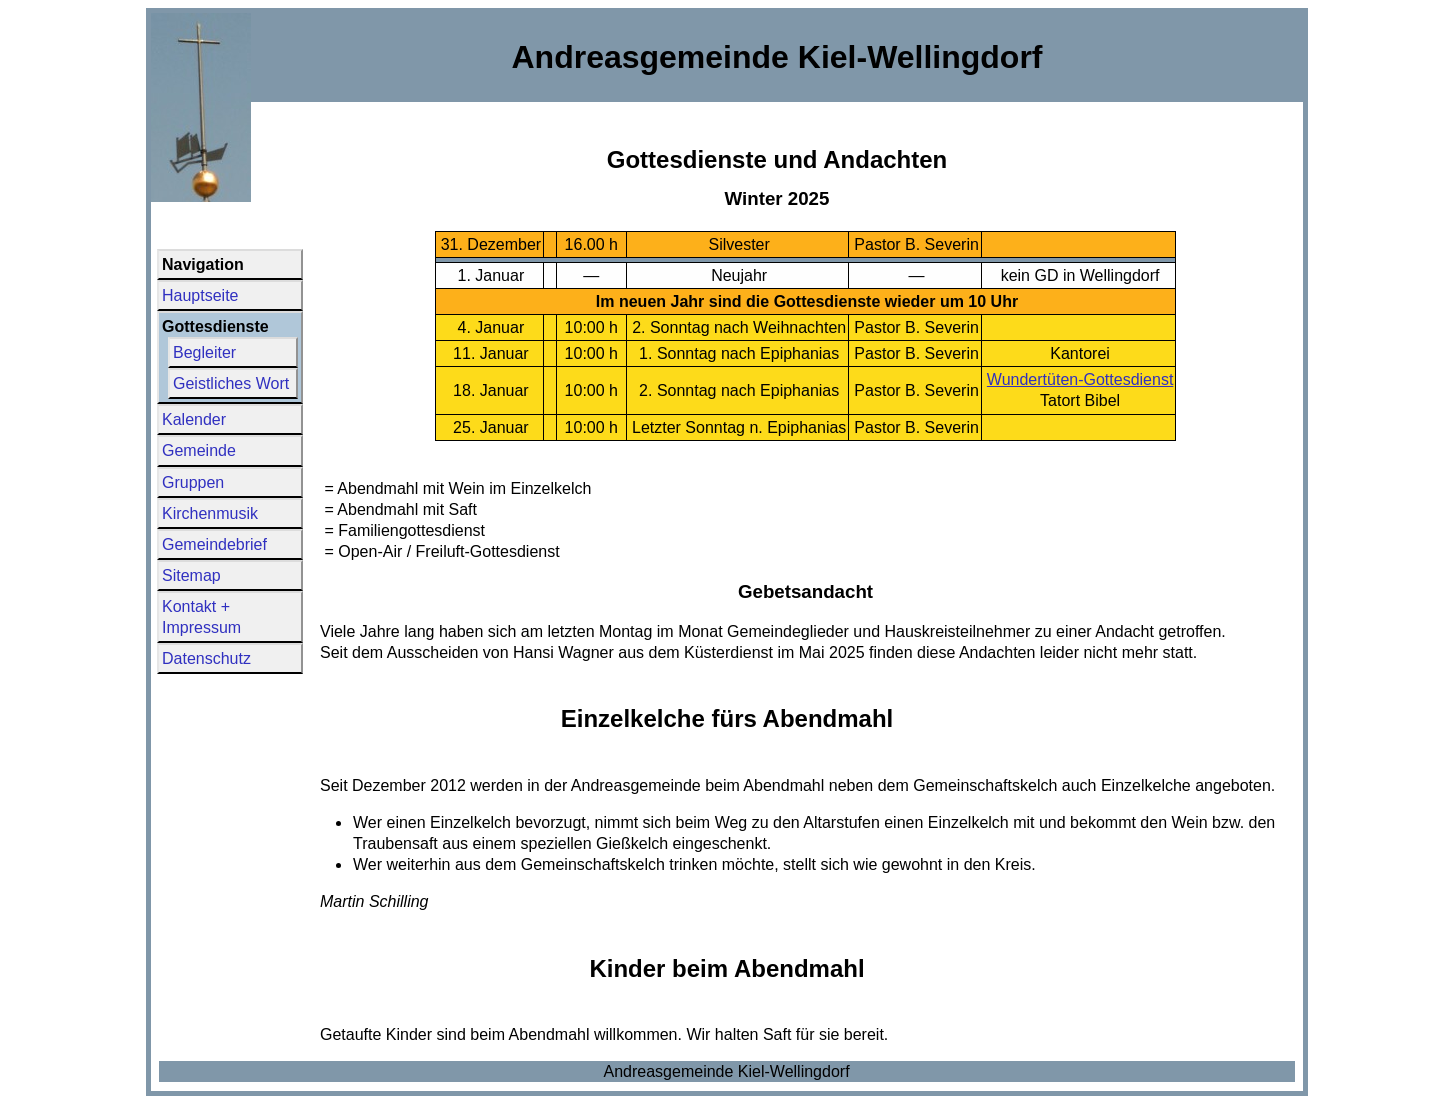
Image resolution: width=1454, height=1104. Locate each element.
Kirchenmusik (210, 513)
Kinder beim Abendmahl (726, 968)
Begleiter (204, 352)
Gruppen (193, 482)
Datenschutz (206, 658)
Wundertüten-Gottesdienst (1080, 379)
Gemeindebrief (214, 544)
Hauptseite (200, 295)
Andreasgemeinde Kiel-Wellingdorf (727, 1071)
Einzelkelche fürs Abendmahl (727, 718)
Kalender (194, 419)
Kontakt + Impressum (201, 617)
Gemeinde (199, 450)
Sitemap (191, 575)
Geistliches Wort (231, 383)
